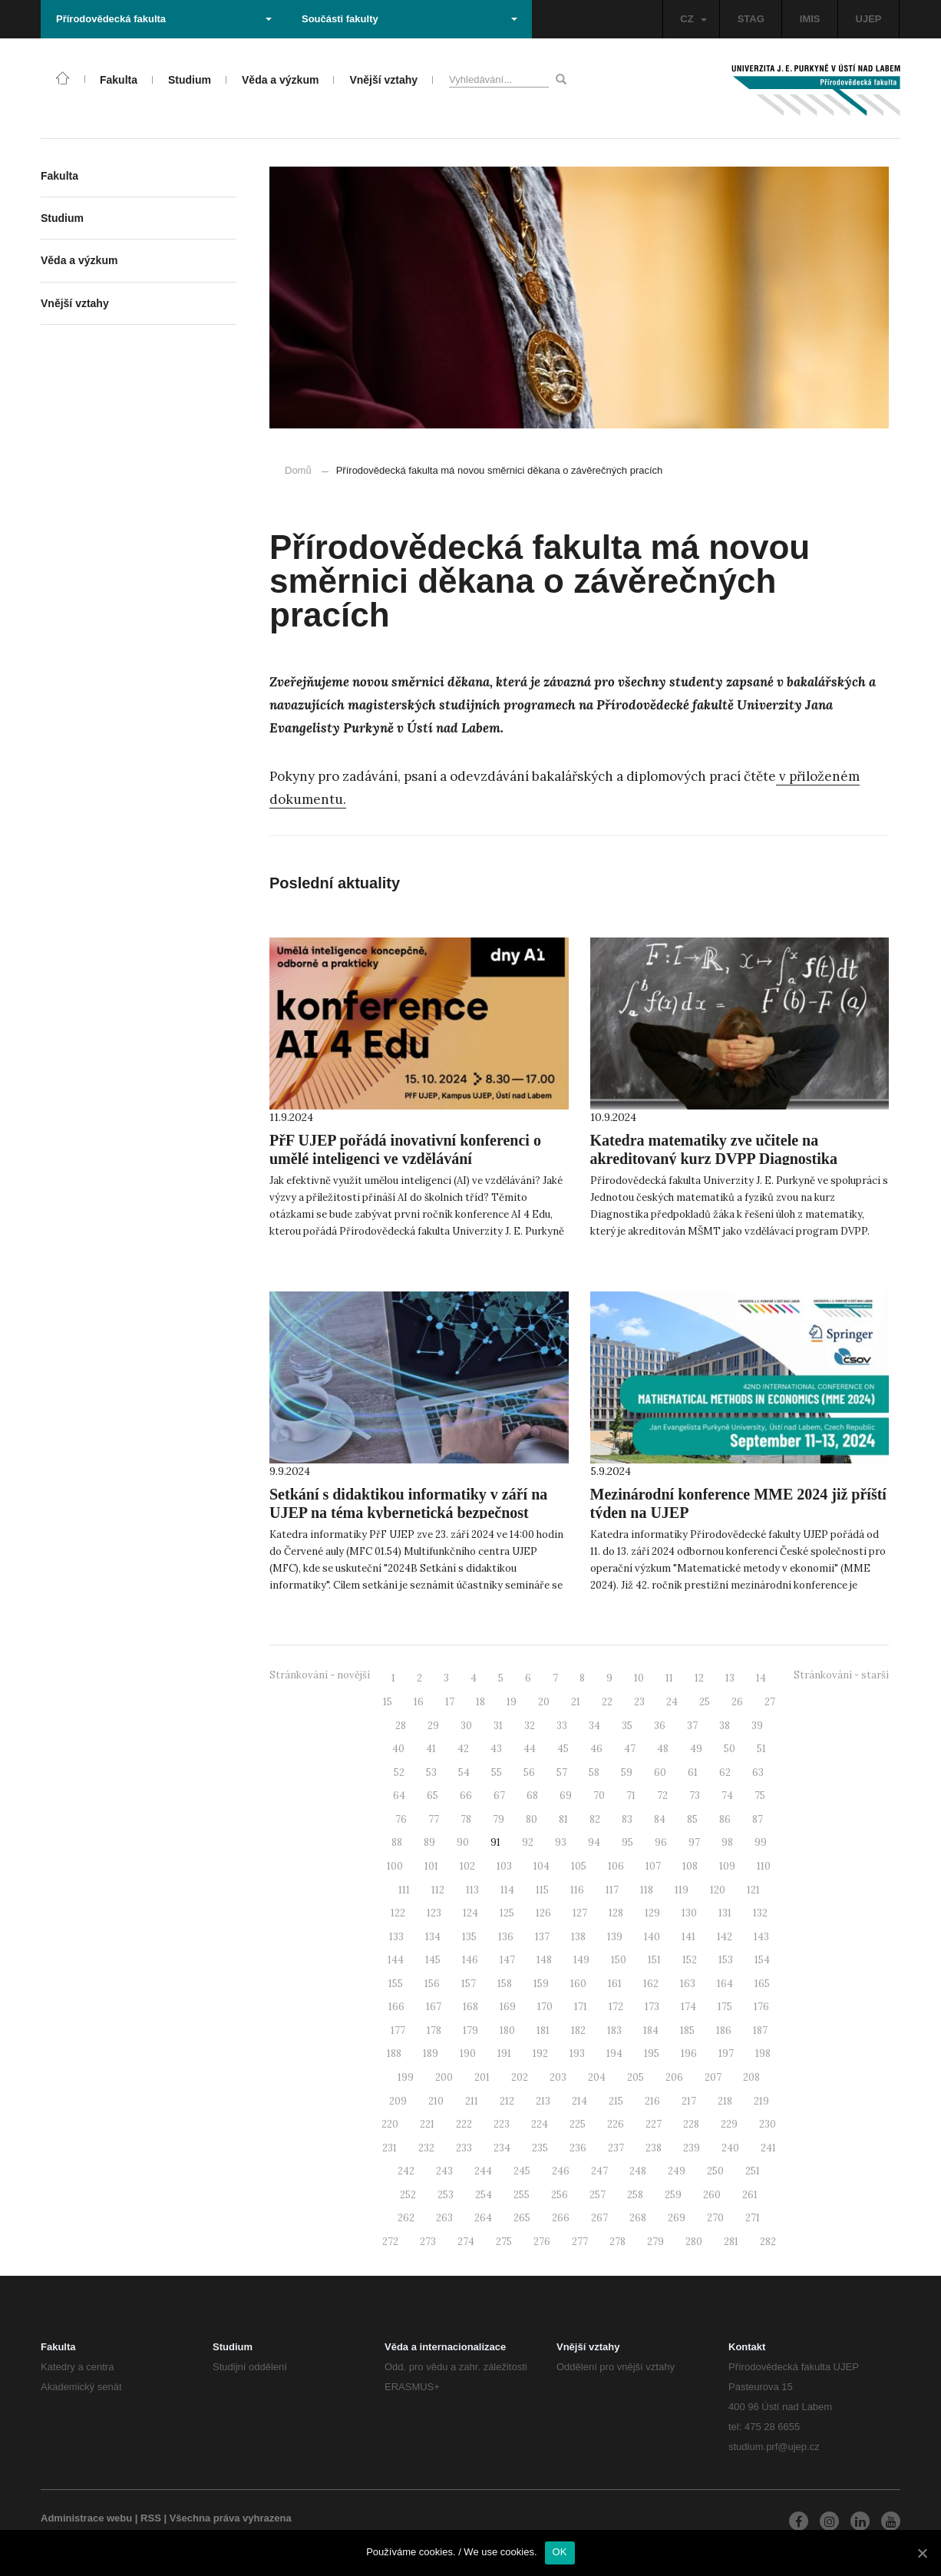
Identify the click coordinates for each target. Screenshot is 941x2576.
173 (652, 2006)
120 (717, 1889)
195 (651, 2053)
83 (627, 1819)
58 (594, 1772)
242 (406, 2171)
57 (561, 1772)
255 (521, 2194)
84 (659, 1819)
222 (464, 2124)
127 (580, 1913)
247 (599, 2171)
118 (646, 1889)
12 (699, 1678)
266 (561, 2217)
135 (469, 1936)
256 (559, 2194)
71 (631, 1795)
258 (635, 2194)
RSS (150, 2518)
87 (757, 1819)
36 (659, 1725)
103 (504, 1866)
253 (445, 2194)
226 (615, 2124)
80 (531, 1819)
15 (387, 1701)
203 (558, 2077)
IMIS (810, 19)
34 (594, 1725)
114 (507, 1889)
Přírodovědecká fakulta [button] (164, 19)
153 (725, 1959)
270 (715, 2217)
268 (637, 2217)
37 (692, 1725)
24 (672, 1701)
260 (712, 2194)
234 (502, 2147)
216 (652, 2101)
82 (594, 1819)
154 (762, 1959)
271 (752, 2217)
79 (498, 1819)
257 (597, 2194)
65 (432, 1795)
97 (694, 1842)
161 (615, 1983)
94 (594, 1842)
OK (560, 2552)
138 (578, 1936)
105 (578, 1866)
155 (395, 1983)
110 (764, 1866)
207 (713, 2077)
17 (449, 1701)
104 (541, 1866)
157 (468, 1983)
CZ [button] (693, 19)
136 (505, 1936)
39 (757, 1725)
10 (639, 1678)
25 (704, 1701)
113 (472, 1889)
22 (607, 1701)
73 (694, 1795)
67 (499, 1795)
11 (669, 1678)
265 (521, 2217)
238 (653, 2147)
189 (430, 2053)
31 (498, 1725)
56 (529, 1772)
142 (724, 1936)
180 (507, 2030)
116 (577, 1889)
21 (575, 1701)
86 (725, 1819)
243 (444, 2171)
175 (725, 2006)
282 (768, 2241)
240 (730, 2147)
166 (396, 2006)
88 (396, 1842)
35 (627, 1725)
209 (398, 2101)
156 (432, 1983)
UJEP (869, 19)
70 (599, 1795)
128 (616, 1913)
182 (578, 2030)
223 (502, 2124)
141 (688, 1936)
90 (463, 1842)
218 (725, 2101)
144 (396, 1959)
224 (539, 2124)
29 (433, 1725)
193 (577, 2053)
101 (431, 1866)
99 (760, 1842)
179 (470, 2030)
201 (482, 2077)
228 (691, 2124)
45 (563, 1748)
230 (767, 2124)
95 (627, 1842)
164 (725, 1983)
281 (731, 2241)
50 (729, 1748)
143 (761, 1936)
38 (724, 1725)
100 (395, 1866)
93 (560, 1842)
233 (464, 2147)
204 (597, 2077)
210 (436, 2101)
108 (690, 1866)
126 (543, 1913)
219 (761, 2101)
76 (401, 1819)
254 (483, 2194)
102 (467, 1866)
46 (596, 1748)
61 (693, 1772)
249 (676, 2171)
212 (507, 2101)
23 (639, 1701)
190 (468, 2053)
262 (406, 2217)
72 (662, 1795)
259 (673, 2194)
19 (512, 1701)
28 (400, 1725)
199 (406, 2077)
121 (753, 1889)
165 (762, 1983)
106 (616, 1866)
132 (760, 1913)
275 (504, 2241)
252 (408, 2194)
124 (470, 1913)
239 (691, 2147)
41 (431, 1748)
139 (614, 1936)
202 (519, 2077)
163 (687, 1983)
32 (529, 1725)
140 (652, 1936)
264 (483, 2217)
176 (761, 2006)
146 (470, 1959)
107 (653, 1866)
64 (399, 1795)
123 (434, 1913)
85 (692, 1819)
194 (614, 2053)
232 (426, 2147)
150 (618, 1959)
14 (761, 1678)
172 (616, 2006)
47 (630, 1748)
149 (581, 1959)
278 (617, 2241)
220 (389, 2124)
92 (527, 1842)
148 (544, 1959)
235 (540, 2147)
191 (504, 2053)
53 (431, 1772)
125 (507, 1913)
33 (561, 1725)
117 (612, 1889)
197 (726, 2053)
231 (389, 2147)
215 (616, 2101)
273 (428, 2241)
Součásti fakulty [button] (409, 19)
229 (729, 2124)
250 (715, 2171)
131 (724, 1913)
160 (578, 1983)
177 (398, 2030)
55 (496, 1772)
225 (578, 2124)
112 (437, 1889)
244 (483, 2171)
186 (723, 2030)
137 (542, 1936)
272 (390, 2241)
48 (663, 1748)
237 (616, 2147)
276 (541, 2241)
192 (540, 2053)
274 (465, 2241)
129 (652, 1913)
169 (508, 2006)
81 (563, 1819)
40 (398, 1748)
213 (543, 2101)
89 (429, 1842)
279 (655, 2241)
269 (676, 2217)
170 (545, 2006)
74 (727, 1795)
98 (727, 1842)
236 (578, 2147)
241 (768, 2147)
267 (599, 2217)
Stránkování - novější (319, 1675)
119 (681, 1889)
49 (696, 1748)
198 (763, 2053)
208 (751, 2077)
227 (653, 2124)
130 (689, 1913)
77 (433, 1819)
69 (566, 1795)
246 (561, 2171)
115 (542, 1889)
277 (580, 2241)
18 (480, 1701)
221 (427, 2124)
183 (614, 2030)
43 (496, 1748)
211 (471, 2101)
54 (464, 1772)
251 (752, 2171)
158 (504, 1983)
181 (543, 2030)
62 (725, 1772)
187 (760, 2030)
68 (532, 1795)
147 (507, 1959)
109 (727, 1866)
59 (626, 1772)
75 (759, 1795)
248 (637, 2171)
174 (688, 2006)
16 (419, 1701)
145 (433, 1959)
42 (463, 1748)
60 (660, 1772)
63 (758, 1772)
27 (769, 1701)
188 (394, 2053)
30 (466, 1725)
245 (521, 2171)
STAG (751, 19)
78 (466, 1819)
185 (687, 2030)
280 (693, 2241)
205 (635, 2077)
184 (651, 2030)
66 (466, 1795)
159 (541, 1983)
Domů (298, 470)
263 (444, 2217)
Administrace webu (86, 2518)
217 (689, 2101)
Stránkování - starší (841, 1675)
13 (730, 1678)
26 (737, 1701)
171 (580, 2006)
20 (544, 1701)
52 (399, 1772)
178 (434, 2030)
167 (433, 2006)
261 (750, 2194)
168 (470, 2006)
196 (689, 2053)
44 (529, 1748)
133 (396, 1936)
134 (433, 1936)
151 (654, 1959)
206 (674, 2077)
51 (761, 1748)
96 (661, 1842)
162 (651, 1983)
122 (398, 1913)
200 (444, 2077)
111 (404, 1889)
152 (689, 1959)
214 (579, 2101)
